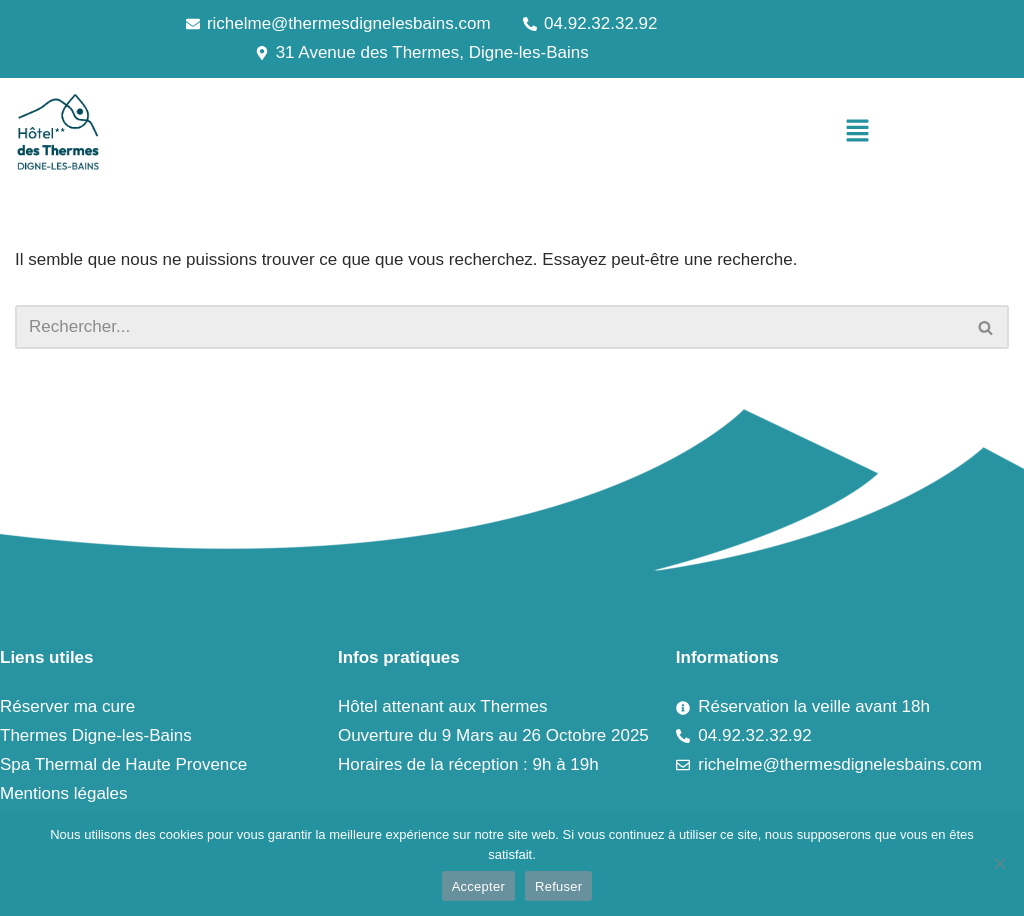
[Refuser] (999, 863)
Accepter (478, 886)
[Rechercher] (489, 327)
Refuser (558, 886)
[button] (858, 132)
